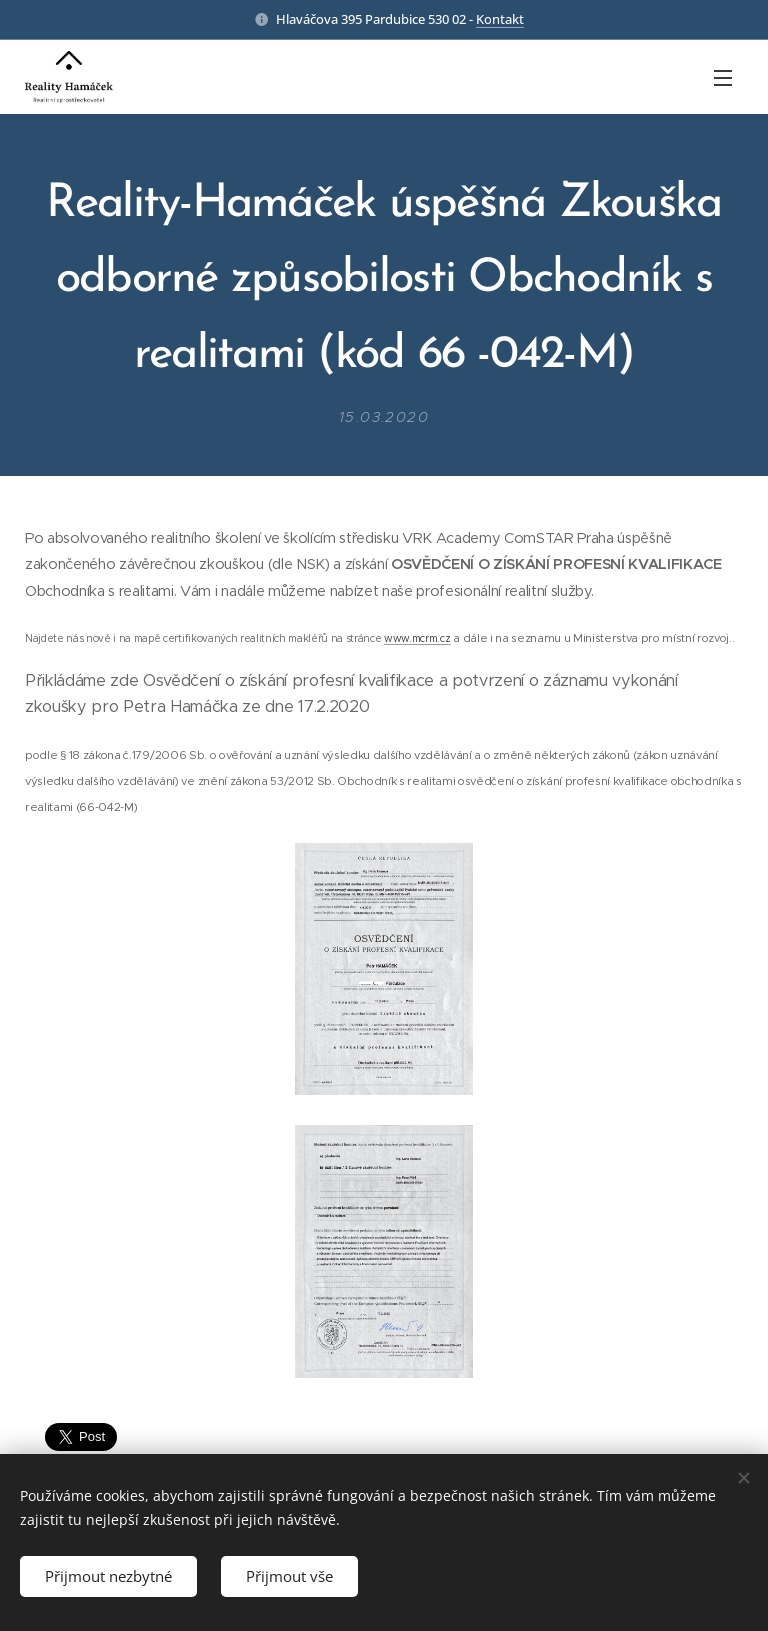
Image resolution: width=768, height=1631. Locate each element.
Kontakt (500, 19)
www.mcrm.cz (417, 637)
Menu (723, 78)
